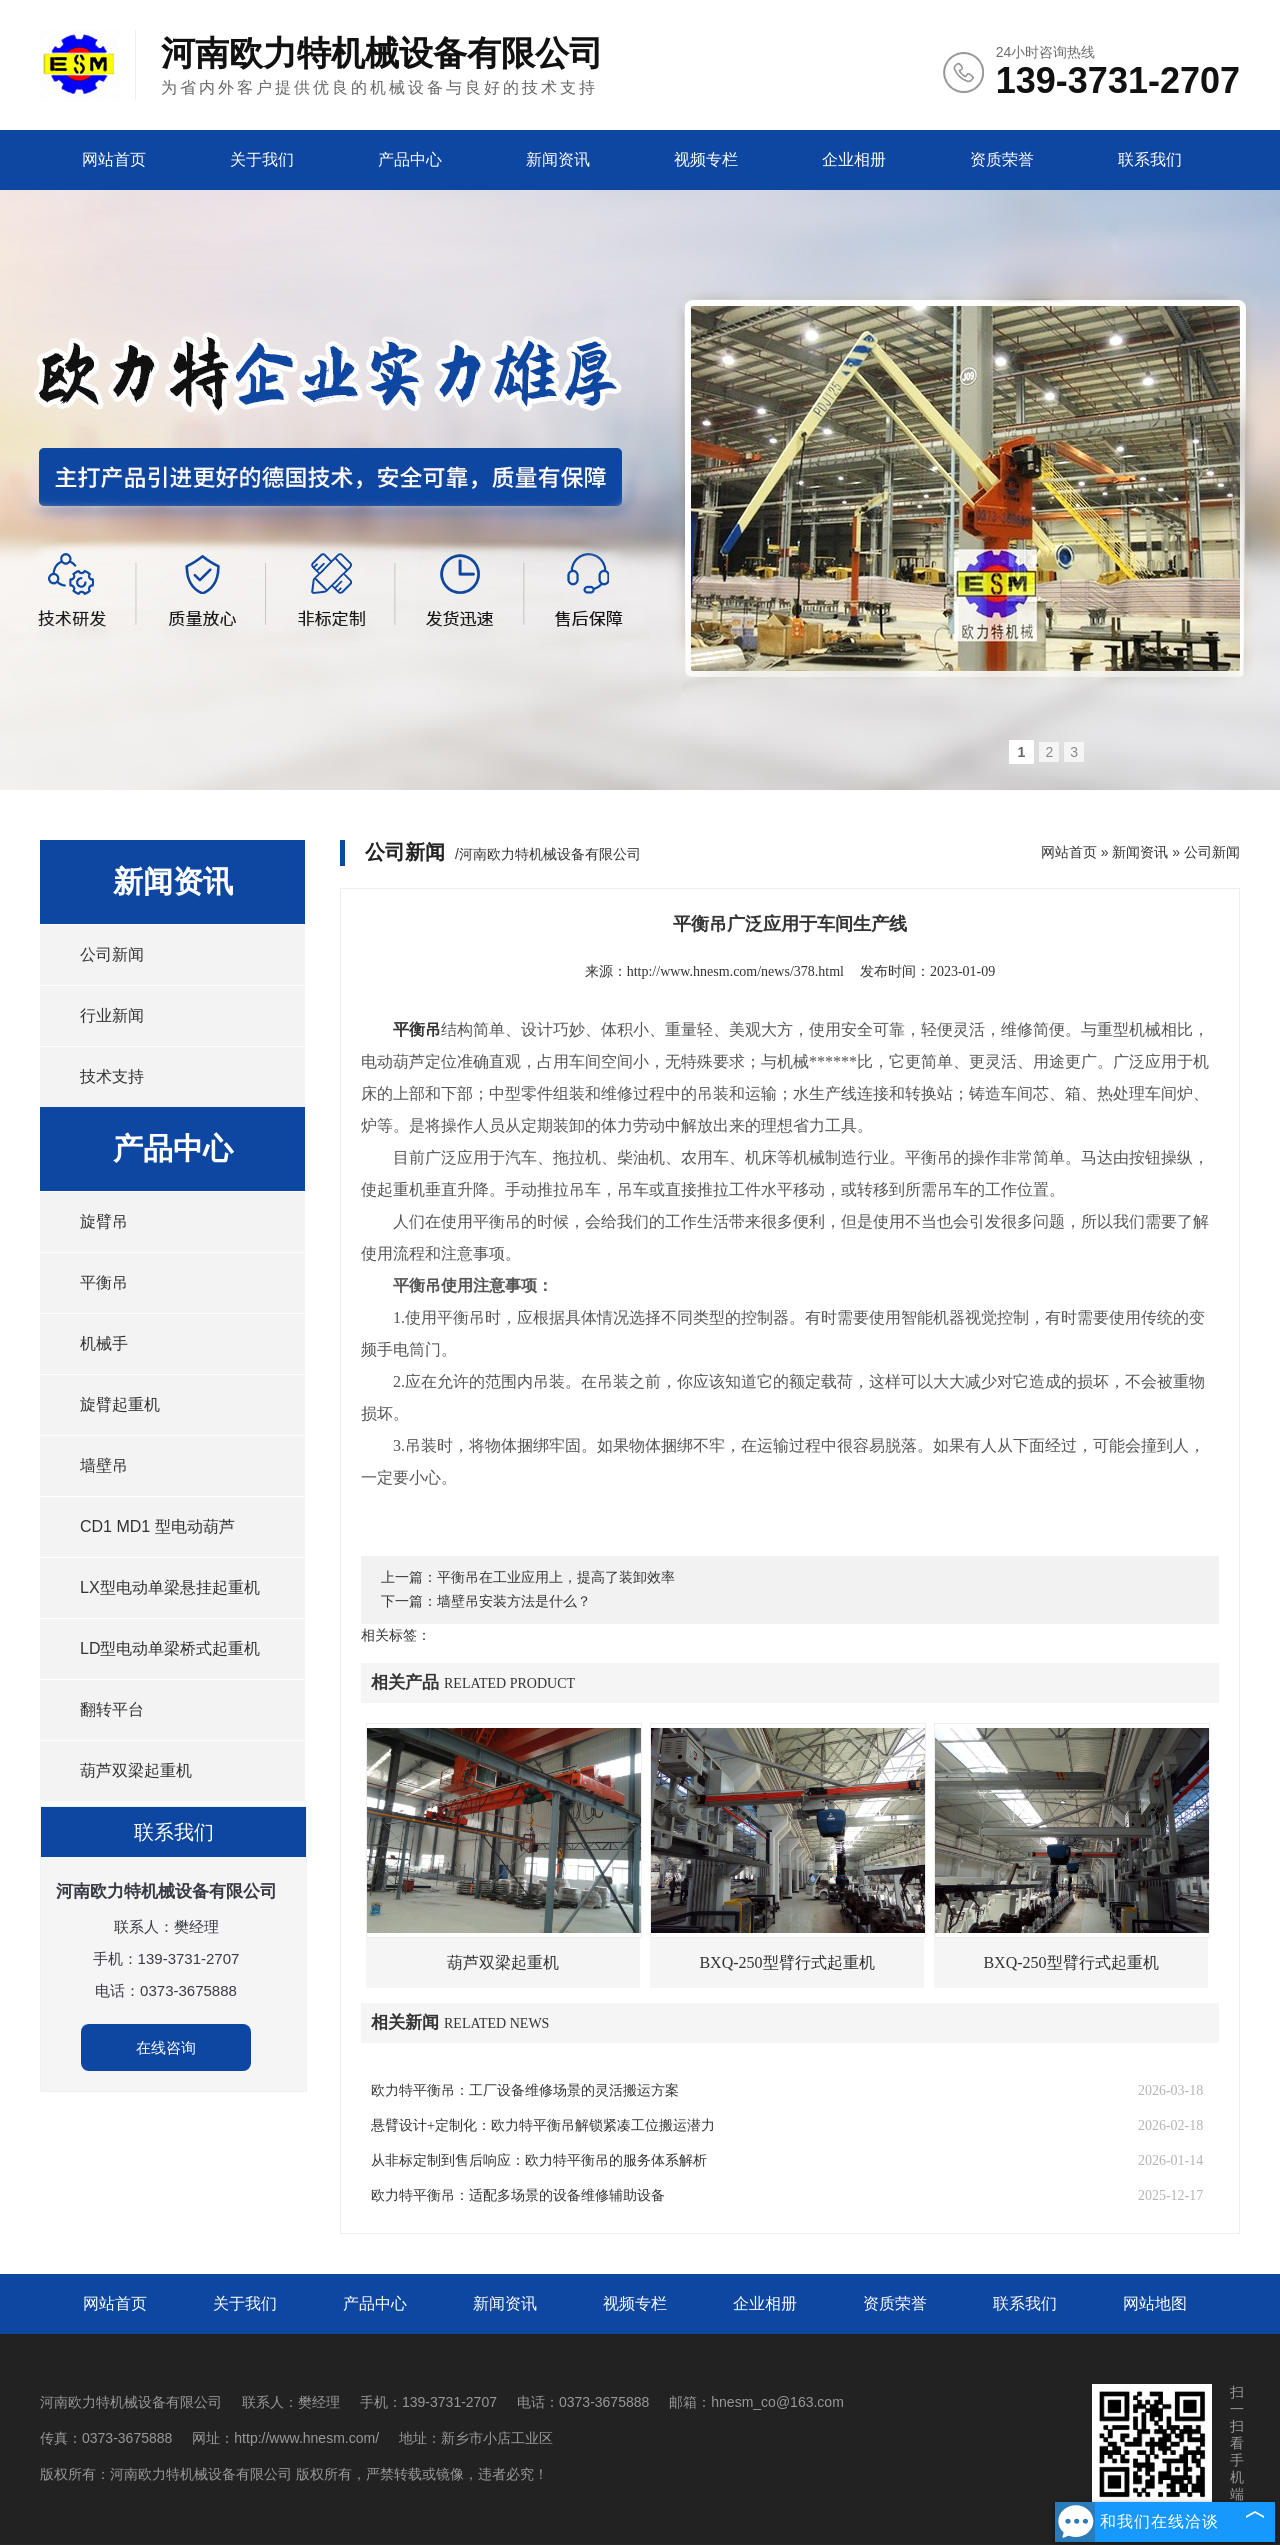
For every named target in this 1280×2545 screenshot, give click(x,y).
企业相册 (854, 159)
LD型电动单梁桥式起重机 (170, 1648)
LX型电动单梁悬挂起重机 (170, 1587)
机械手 (104, 1343)
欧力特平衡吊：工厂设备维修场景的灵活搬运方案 (525, 2090)
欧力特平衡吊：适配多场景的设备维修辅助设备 (518, 2195)
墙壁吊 (104, 1465)
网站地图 (1155, 2303)
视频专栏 (706, 159)
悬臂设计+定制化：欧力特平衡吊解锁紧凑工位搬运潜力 (543, 2125)
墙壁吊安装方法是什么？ (514, 1601)
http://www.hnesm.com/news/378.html (735, 971)
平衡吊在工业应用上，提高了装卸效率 (556, 1577)
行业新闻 (112, 1015)
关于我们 (262, 159)
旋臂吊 (104, 1221)
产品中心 (410, 159)
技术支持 (112, 1076)
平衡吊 (104, 1282)
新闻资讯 (558, 159)
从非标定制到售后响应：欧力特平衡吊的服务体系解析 (539, 2160)
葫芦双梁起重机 (136, 1770)
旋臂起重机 (120, 1404)
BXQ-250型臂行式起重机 (786, 1962)
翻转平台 (112, 1709)
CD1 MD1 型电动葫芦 (157, 1526)
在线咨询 (166, 2047)
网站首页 (114, 159)
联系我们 (1150, 159)
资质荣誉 (1002, 159)
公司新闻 (112, 954)
